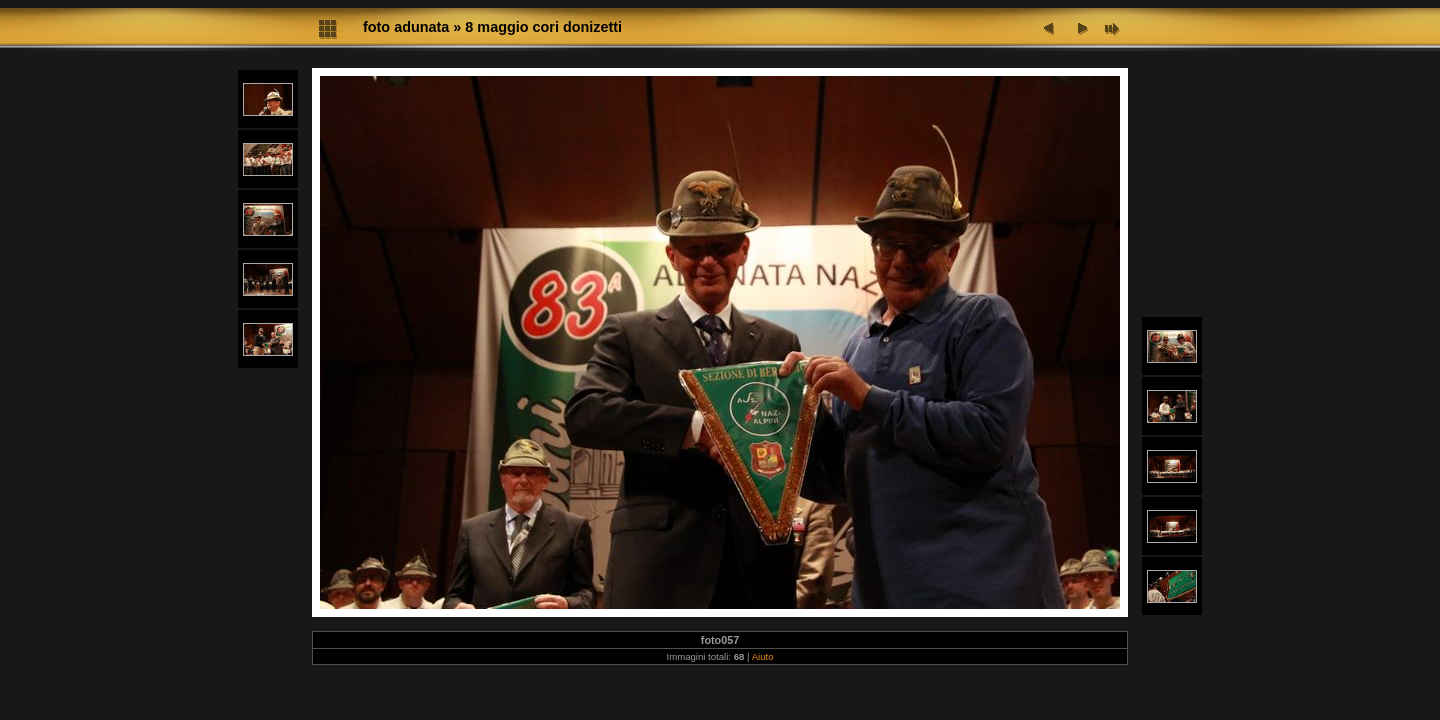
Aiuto (763, 656)
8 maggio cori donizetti (543, 27)
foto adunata (406, 27)
